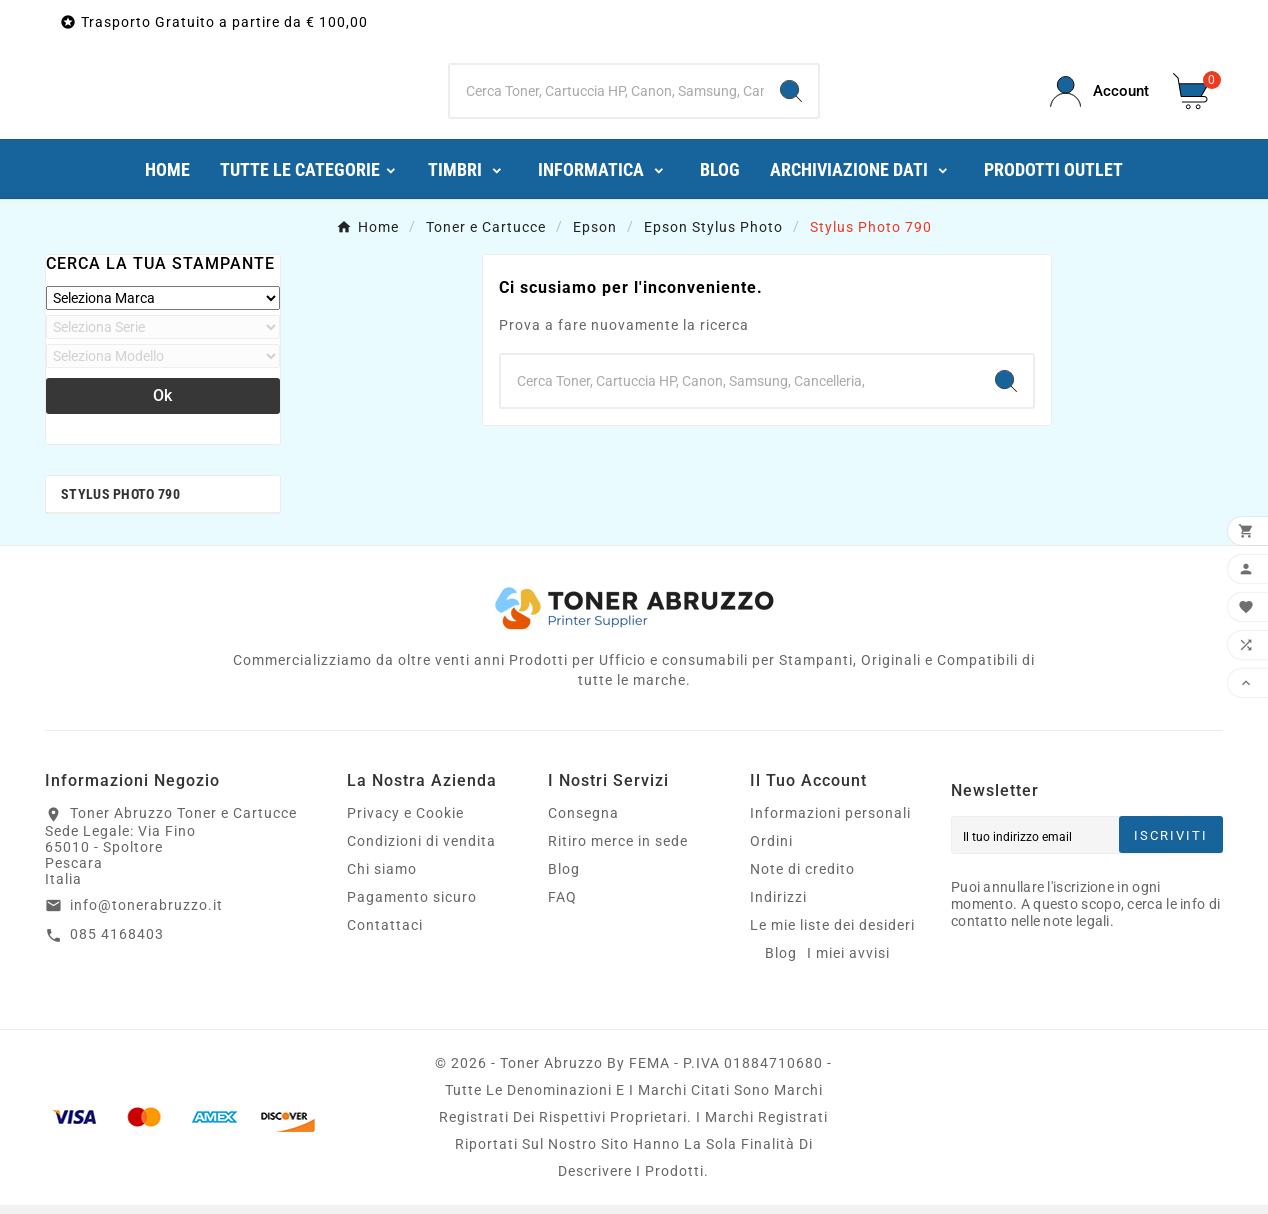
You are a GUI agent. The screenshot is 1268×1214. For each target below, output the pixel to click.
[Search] (791, 96)
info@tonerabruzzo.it (146, 914)
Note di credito (802, 878)
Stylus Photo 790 (120, 503)
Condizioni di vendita (421, 850)
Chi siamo (382, 878)
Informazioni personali (830, 822)
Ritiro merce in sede (618, 850)
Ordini (771, 850)
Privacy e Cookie (405, 822)
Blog (564, 878)
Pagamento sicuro (412, 906)
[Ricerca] (607, 96)
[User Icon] (1099, 96)
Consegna (583, 822)
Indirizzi (778, 906)
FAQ (562, 906)
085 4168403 (117, 943)
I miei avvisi (848, 962)
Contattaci (385, 934)
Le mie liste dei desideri (832, 934)
